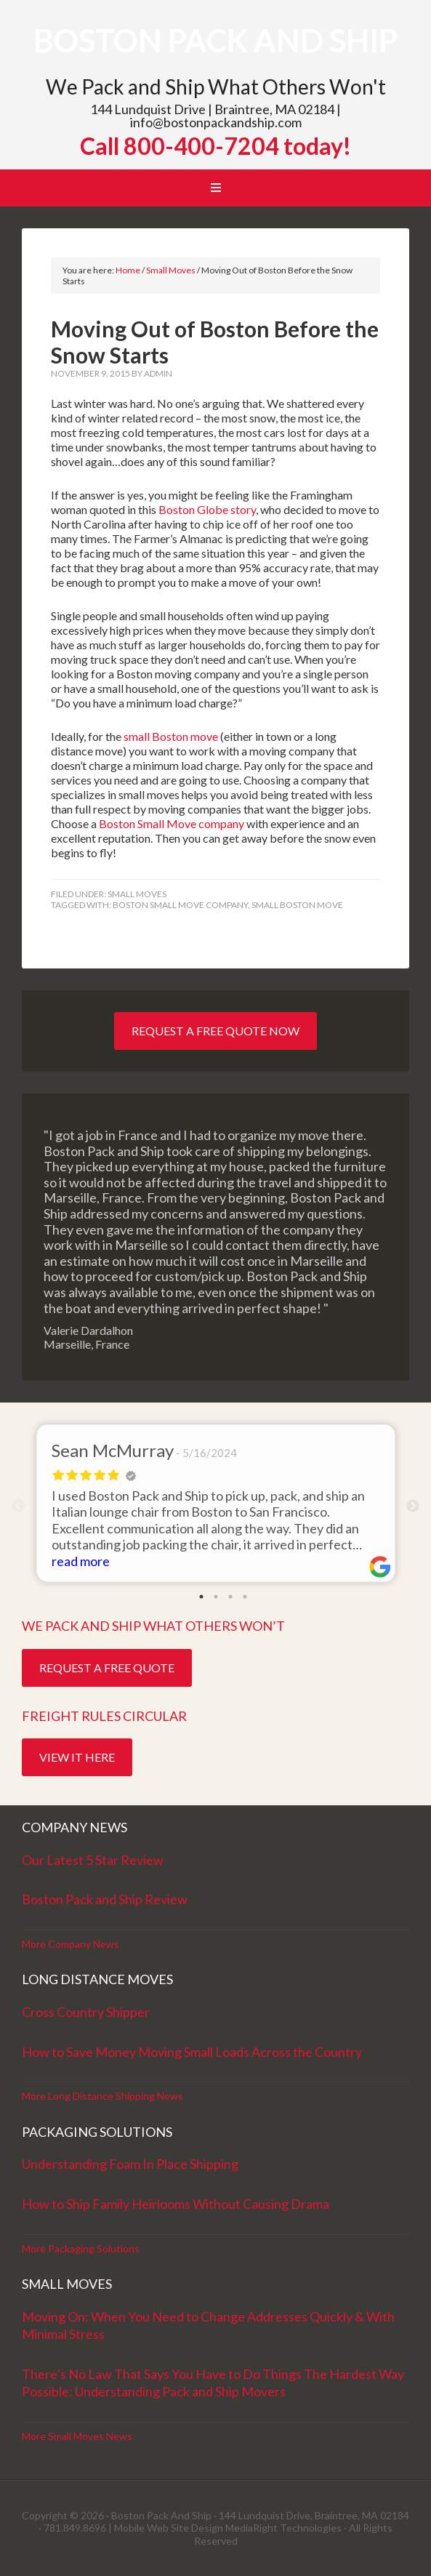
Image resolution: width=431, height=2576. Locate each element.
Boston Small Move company (171, 823)
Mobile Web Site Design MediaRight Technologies (228, 2527)
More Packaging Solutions (81, 2248)
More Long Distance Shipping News (102, 2096)
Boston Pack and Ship (215, 40)
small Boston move (171, 736)
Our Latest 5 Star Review (93, 1860)
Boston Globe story (207, 509)
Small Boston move (297, 904)
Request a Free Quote (106, 1667)
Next (413, 1506)
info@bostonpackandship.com (216, 122)
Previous (18, 1506)
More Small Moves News (77, 2436)
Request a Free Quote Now (215, 1031)
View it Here (77, 1757)
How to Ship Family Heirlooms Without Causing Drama (175, 2204)
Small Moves (137, 893)
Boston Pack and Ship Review (105, 1899)
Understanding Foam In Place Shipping (130, 2164)
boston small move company (180, 904)
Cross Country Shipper (86, 2012)
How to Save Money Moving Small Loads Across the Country (192, 2052)
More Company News (70, 1944)
